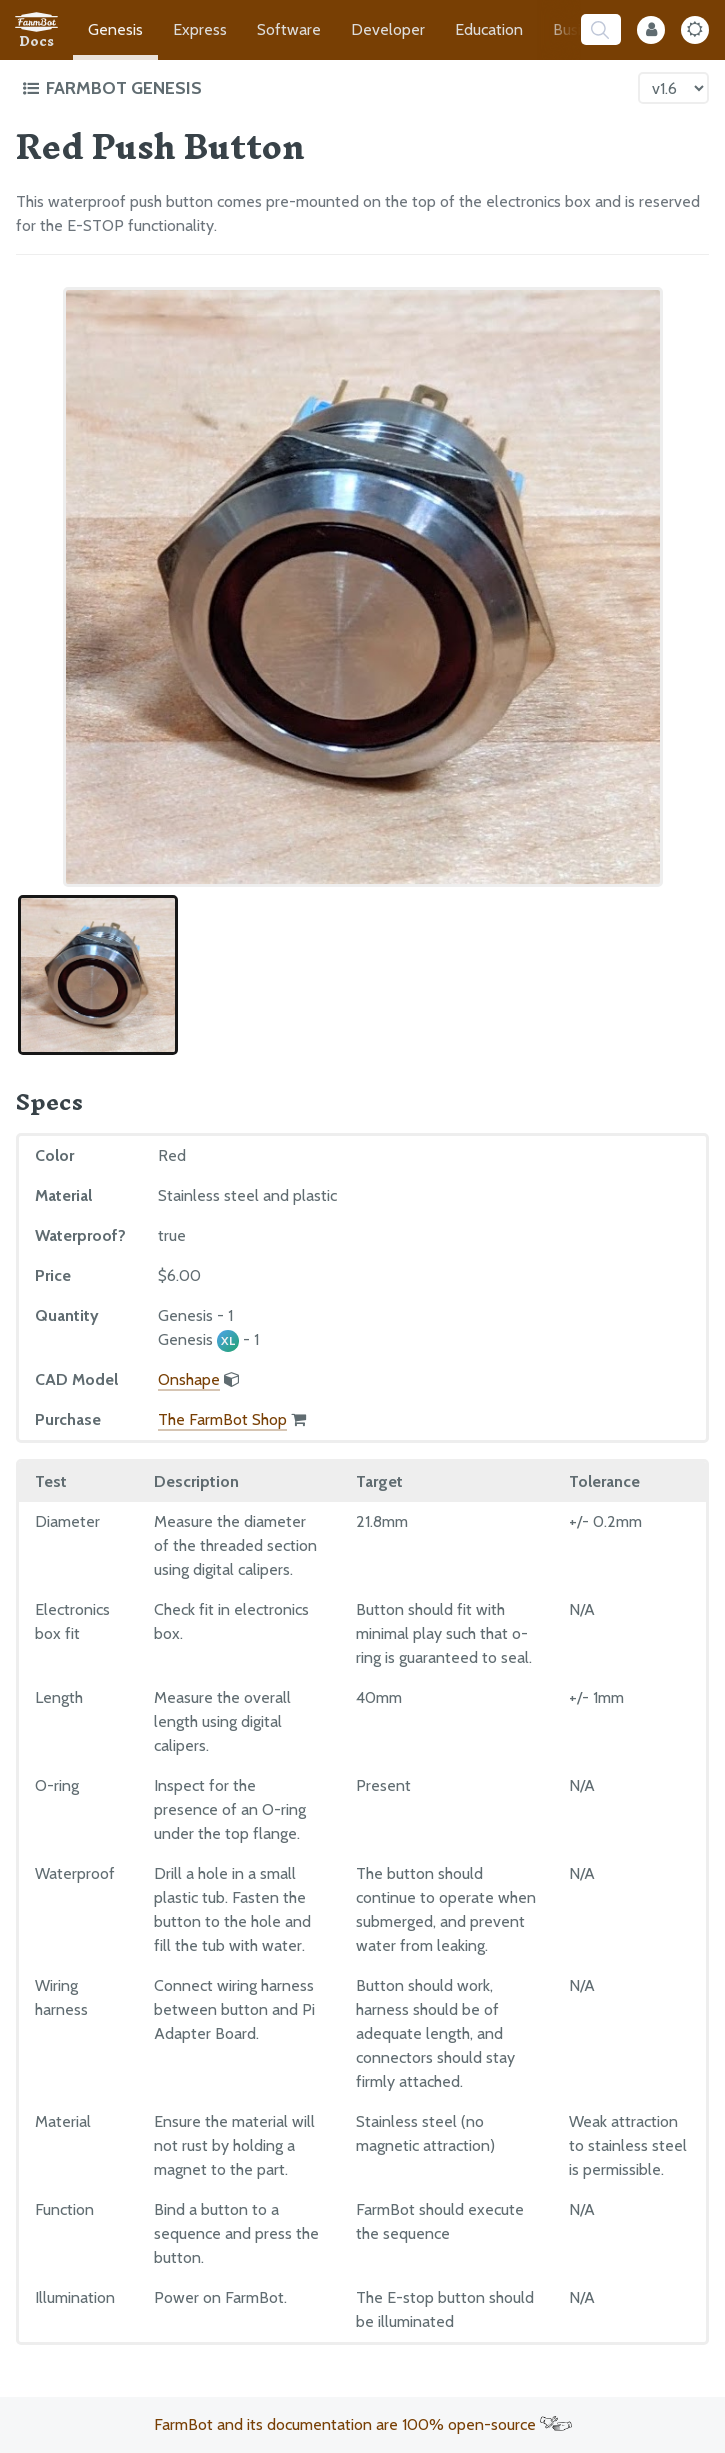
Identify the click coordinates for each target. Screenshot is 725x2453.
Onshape (189, 1379)
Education (489, 29)
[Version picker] (673, 88)
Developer (388, 29)
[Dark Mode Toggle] (695, 30)
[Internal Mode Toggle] (651, 30)
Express (200, 29)
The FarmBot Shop (222, 1419)
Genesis (115, 29)
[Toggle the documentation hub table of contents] (325, 88)
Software (289, 29)
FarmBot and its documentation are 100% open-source (363, 2424)
